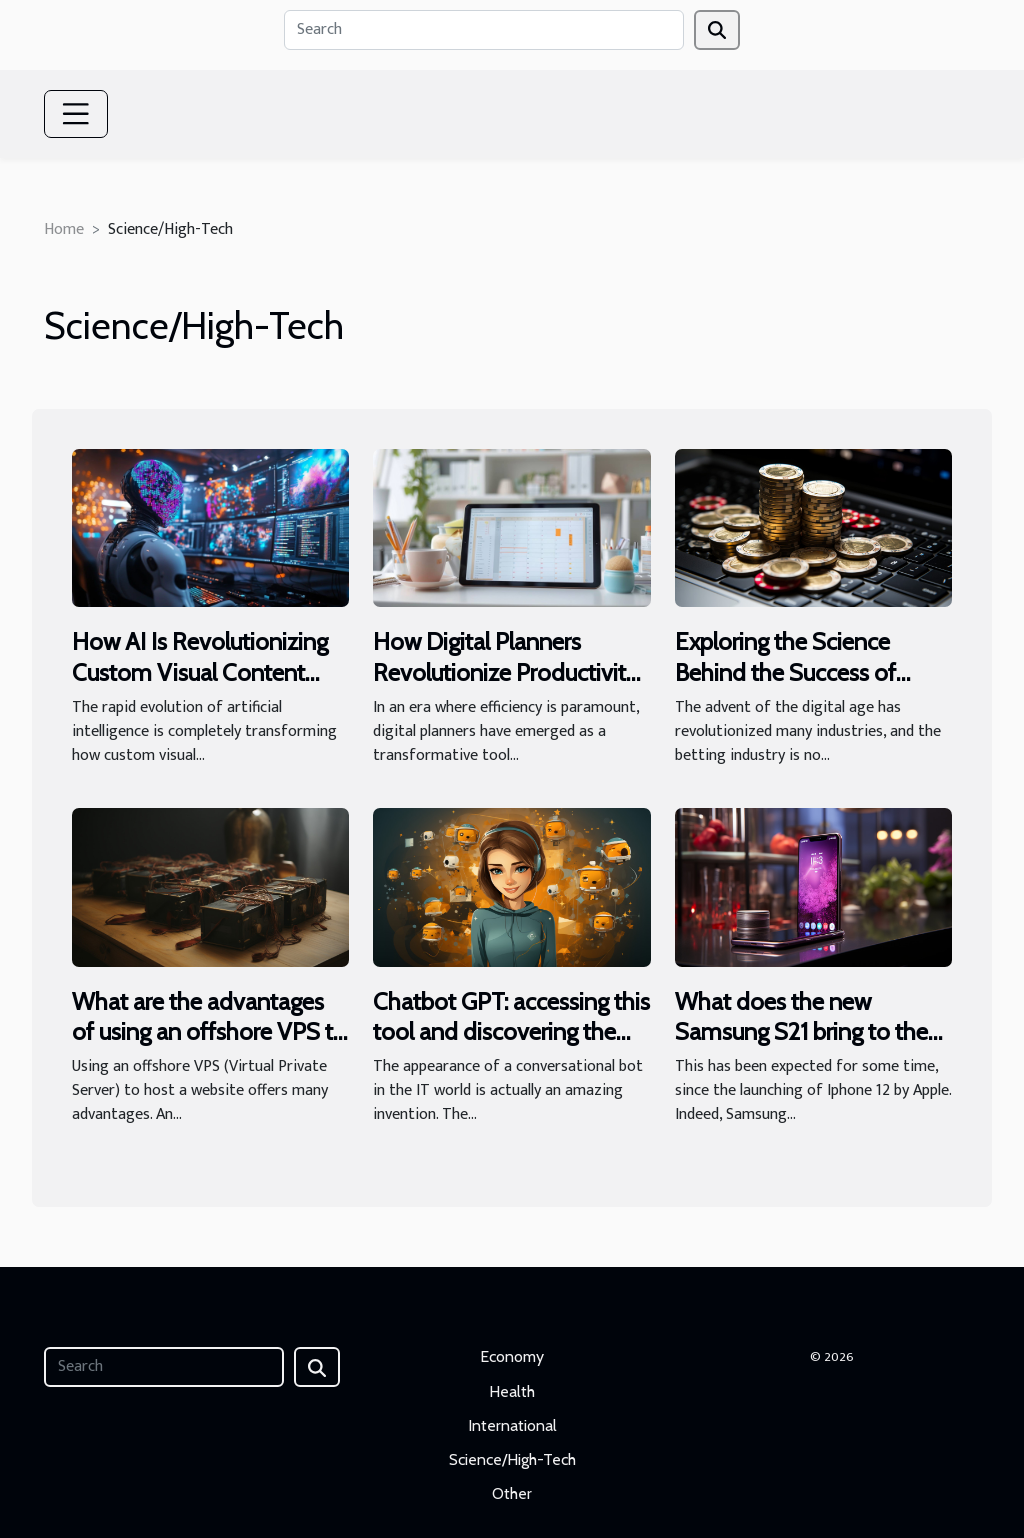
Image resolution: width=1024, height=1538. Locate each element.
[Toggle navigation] (76, 114)
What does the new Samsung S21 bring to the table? (801, 1032)
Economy (512, 1356)
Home (64, 229)
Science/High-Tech (512, 1459)
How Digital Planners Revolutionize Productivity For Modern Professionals (505, 672)
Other (512, 1493)
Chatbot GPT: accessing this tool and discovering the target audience (511, 1032)
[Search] (484, 30)
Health (512, 1391)
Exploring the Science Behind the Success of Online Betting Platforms (798, 672)
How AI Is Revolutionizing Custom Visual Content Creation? (200, 672)
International (512, 1425)
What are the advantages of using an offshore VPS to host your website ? (209, 1032)
